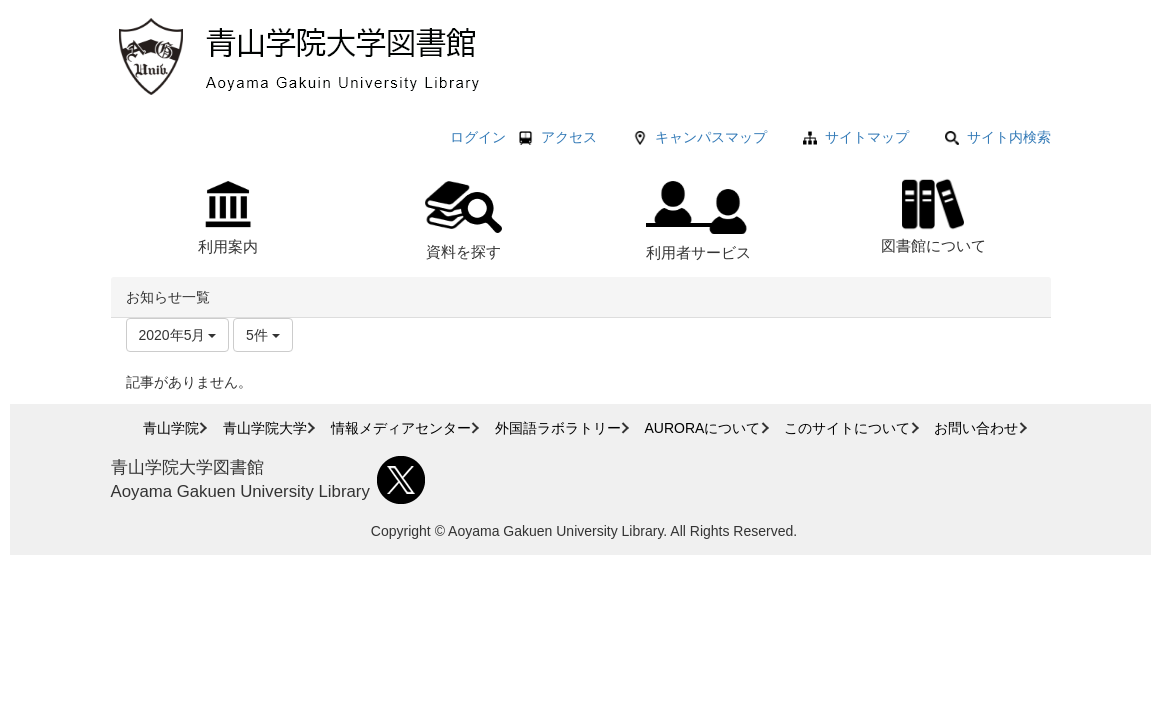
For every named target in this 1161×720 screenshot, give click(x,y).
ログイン (478, 137)
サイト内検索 (998, 137)
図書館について (933, 213)
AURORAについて (703, 428)
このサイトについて (847, 428)
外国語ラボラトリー (558, 428)
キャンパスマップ (711, 137)
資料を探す (463, 220)
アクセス (569, 137)
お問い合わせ (976, 428)
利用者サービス (698, 221)
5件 (263, 335)
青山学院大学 (265, 428)
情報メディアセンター (401, 428)
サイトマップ (867, 137)
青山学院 (171, 428)
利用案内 (228, 218)
